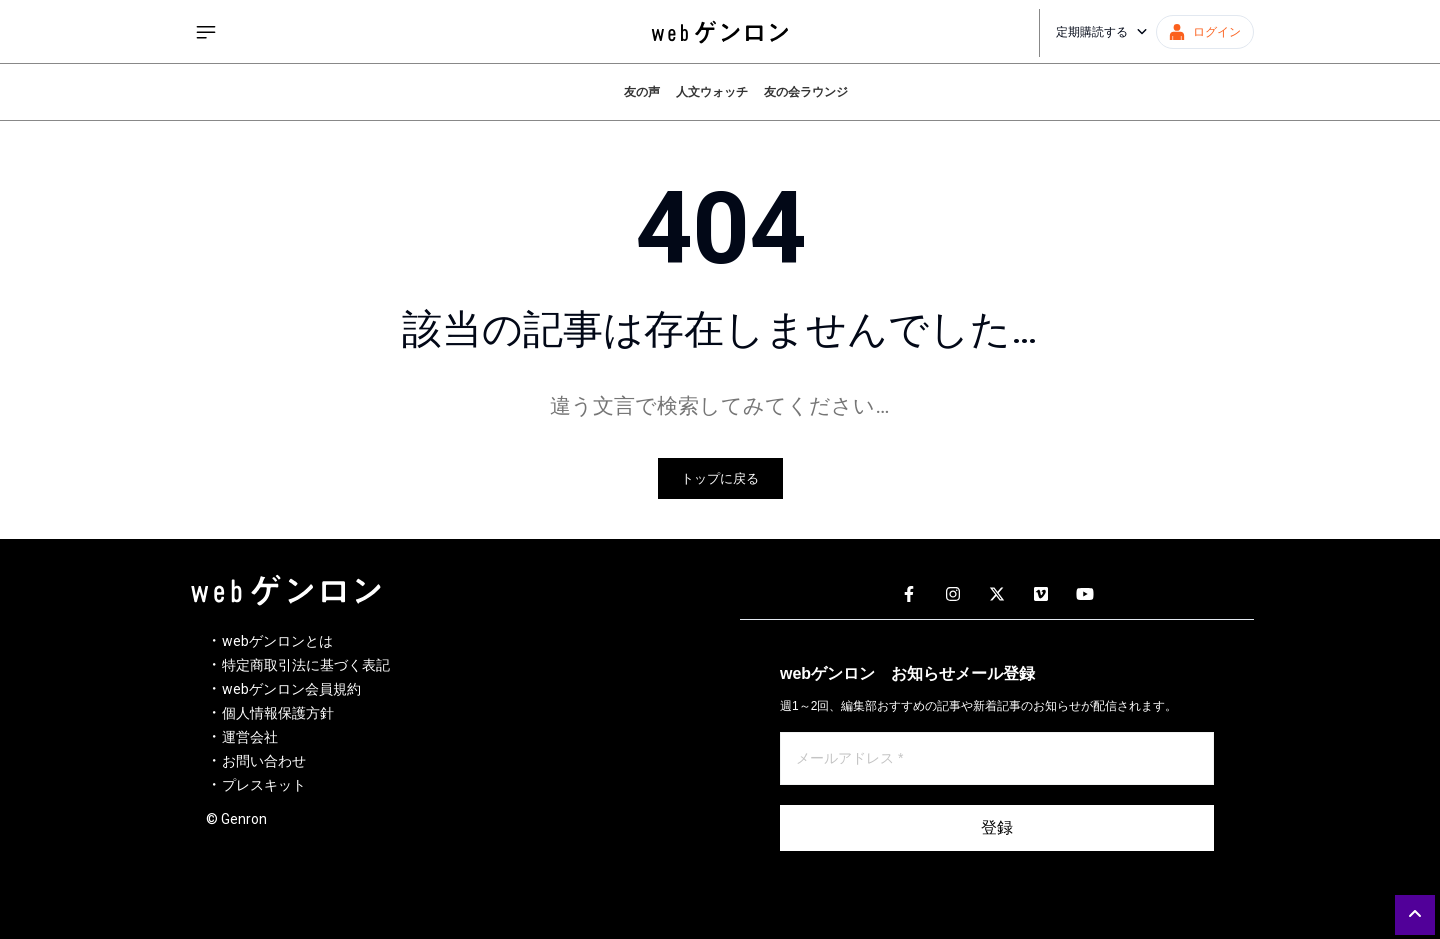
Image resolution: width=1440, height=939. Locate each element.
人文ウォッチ (712, 92)
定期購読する (1102, 32)
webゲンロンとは (277, 641)
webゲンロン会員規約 (291, 689)
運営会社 (250, 737)
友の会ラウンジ (806, 92)
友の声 (642, 92)
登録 (997, 827)
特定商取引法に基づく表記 (306, 665)
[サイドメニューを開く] (206, 32)
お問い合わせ (264, 761)
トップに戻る (720, 478)
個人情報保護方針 (278, 713)
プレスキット (264, 785)
